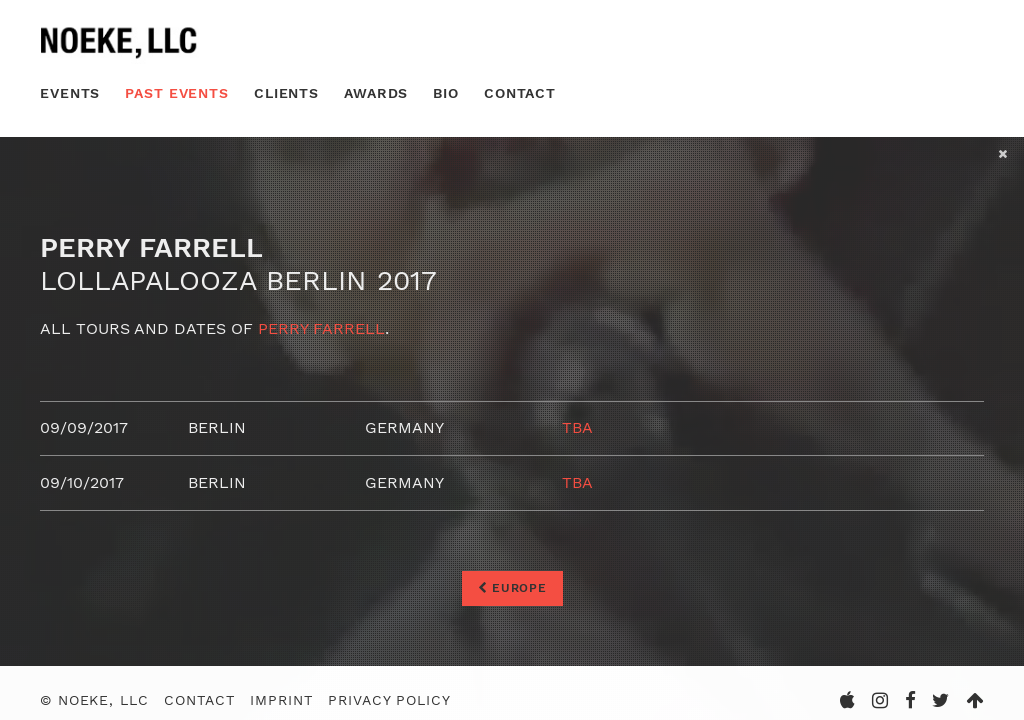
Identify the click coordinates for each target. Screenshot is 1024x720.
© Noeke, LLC (94, 700)
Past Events (177, 93)
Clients (286, 93)
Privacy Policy (389, 700)
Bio (446, 93)
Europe (512, 588)
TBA (577, 427)
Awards (376, 93)
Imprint (281, 700)
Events (70, 93)
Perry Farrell (321, 328)
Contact (520, 93)
